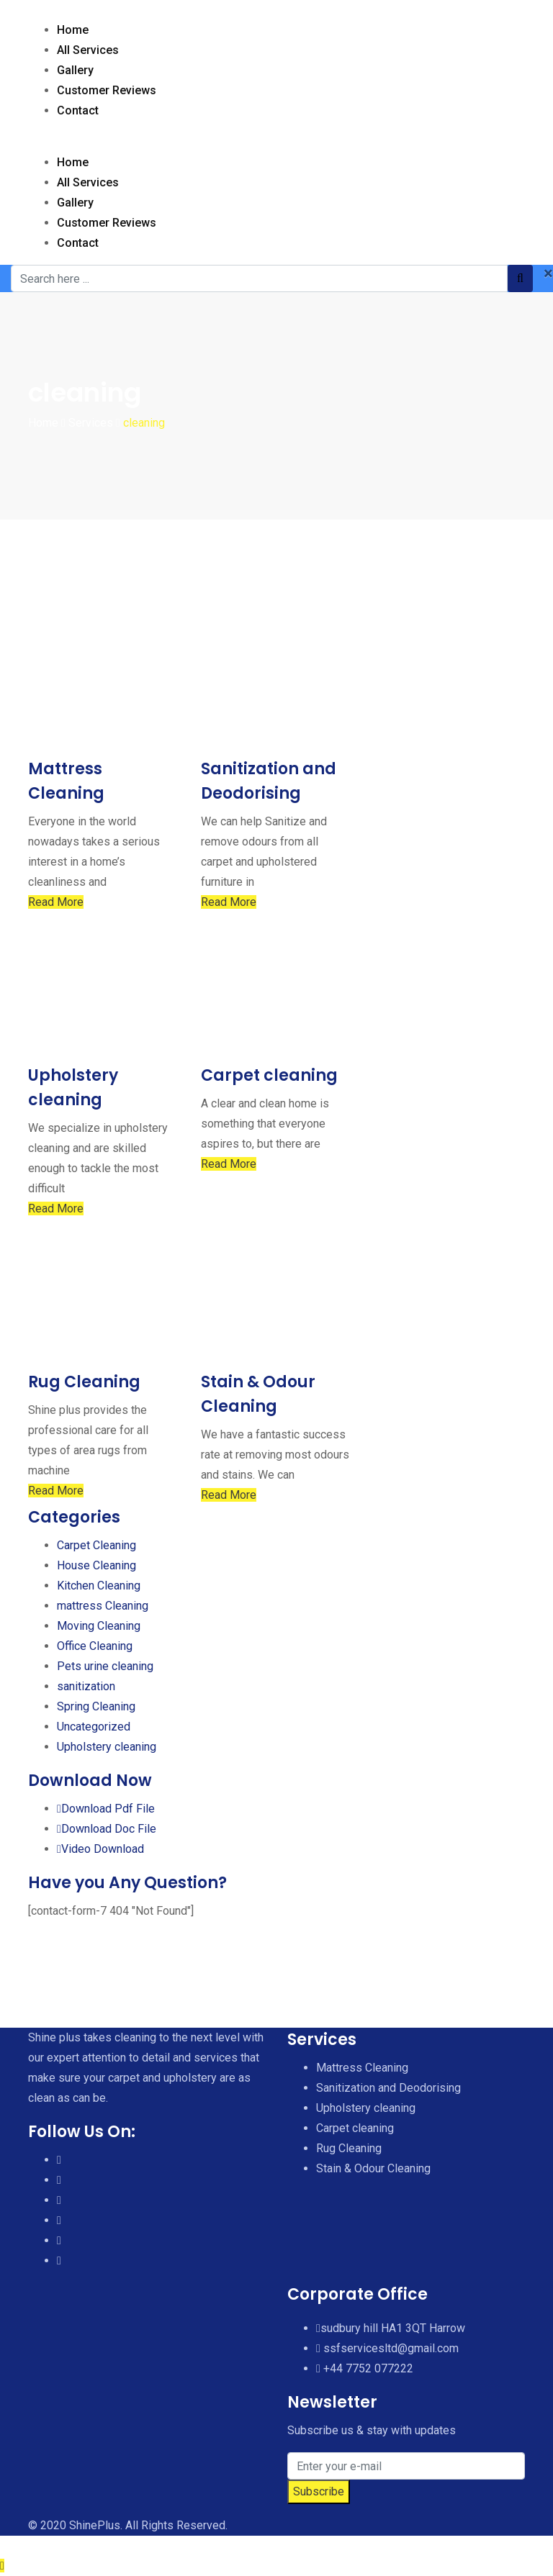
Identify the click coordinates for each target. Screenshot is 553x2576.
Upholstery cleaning (106, 1747)
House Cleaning (96, 1565)
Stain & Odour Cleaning (373, 2168)
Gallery (75, 70)
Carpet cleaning (269, 1075)
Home (73, 30)
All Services (88, 50)
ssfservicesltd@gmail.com (391, 2348)
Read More (56, 902)
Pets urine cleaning (105, 1666)
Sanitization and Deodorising (388, 2088)
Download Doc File (106, 1829)
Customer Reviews (106, 90)
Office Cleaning (94, 1646)
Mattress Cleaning (362, 2067)
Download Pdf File (106, 1808)
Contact (78, 110)
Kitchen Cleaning (98, 1585)
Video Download (100, 1849)
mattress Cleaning (102, 1606)
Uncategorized (93, 1726)
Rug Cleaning (84, 1382)
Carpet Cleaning (96, 1545)
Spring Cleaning (96, 1706)
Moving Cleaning (98, 1626)
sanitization (86, 1686)
